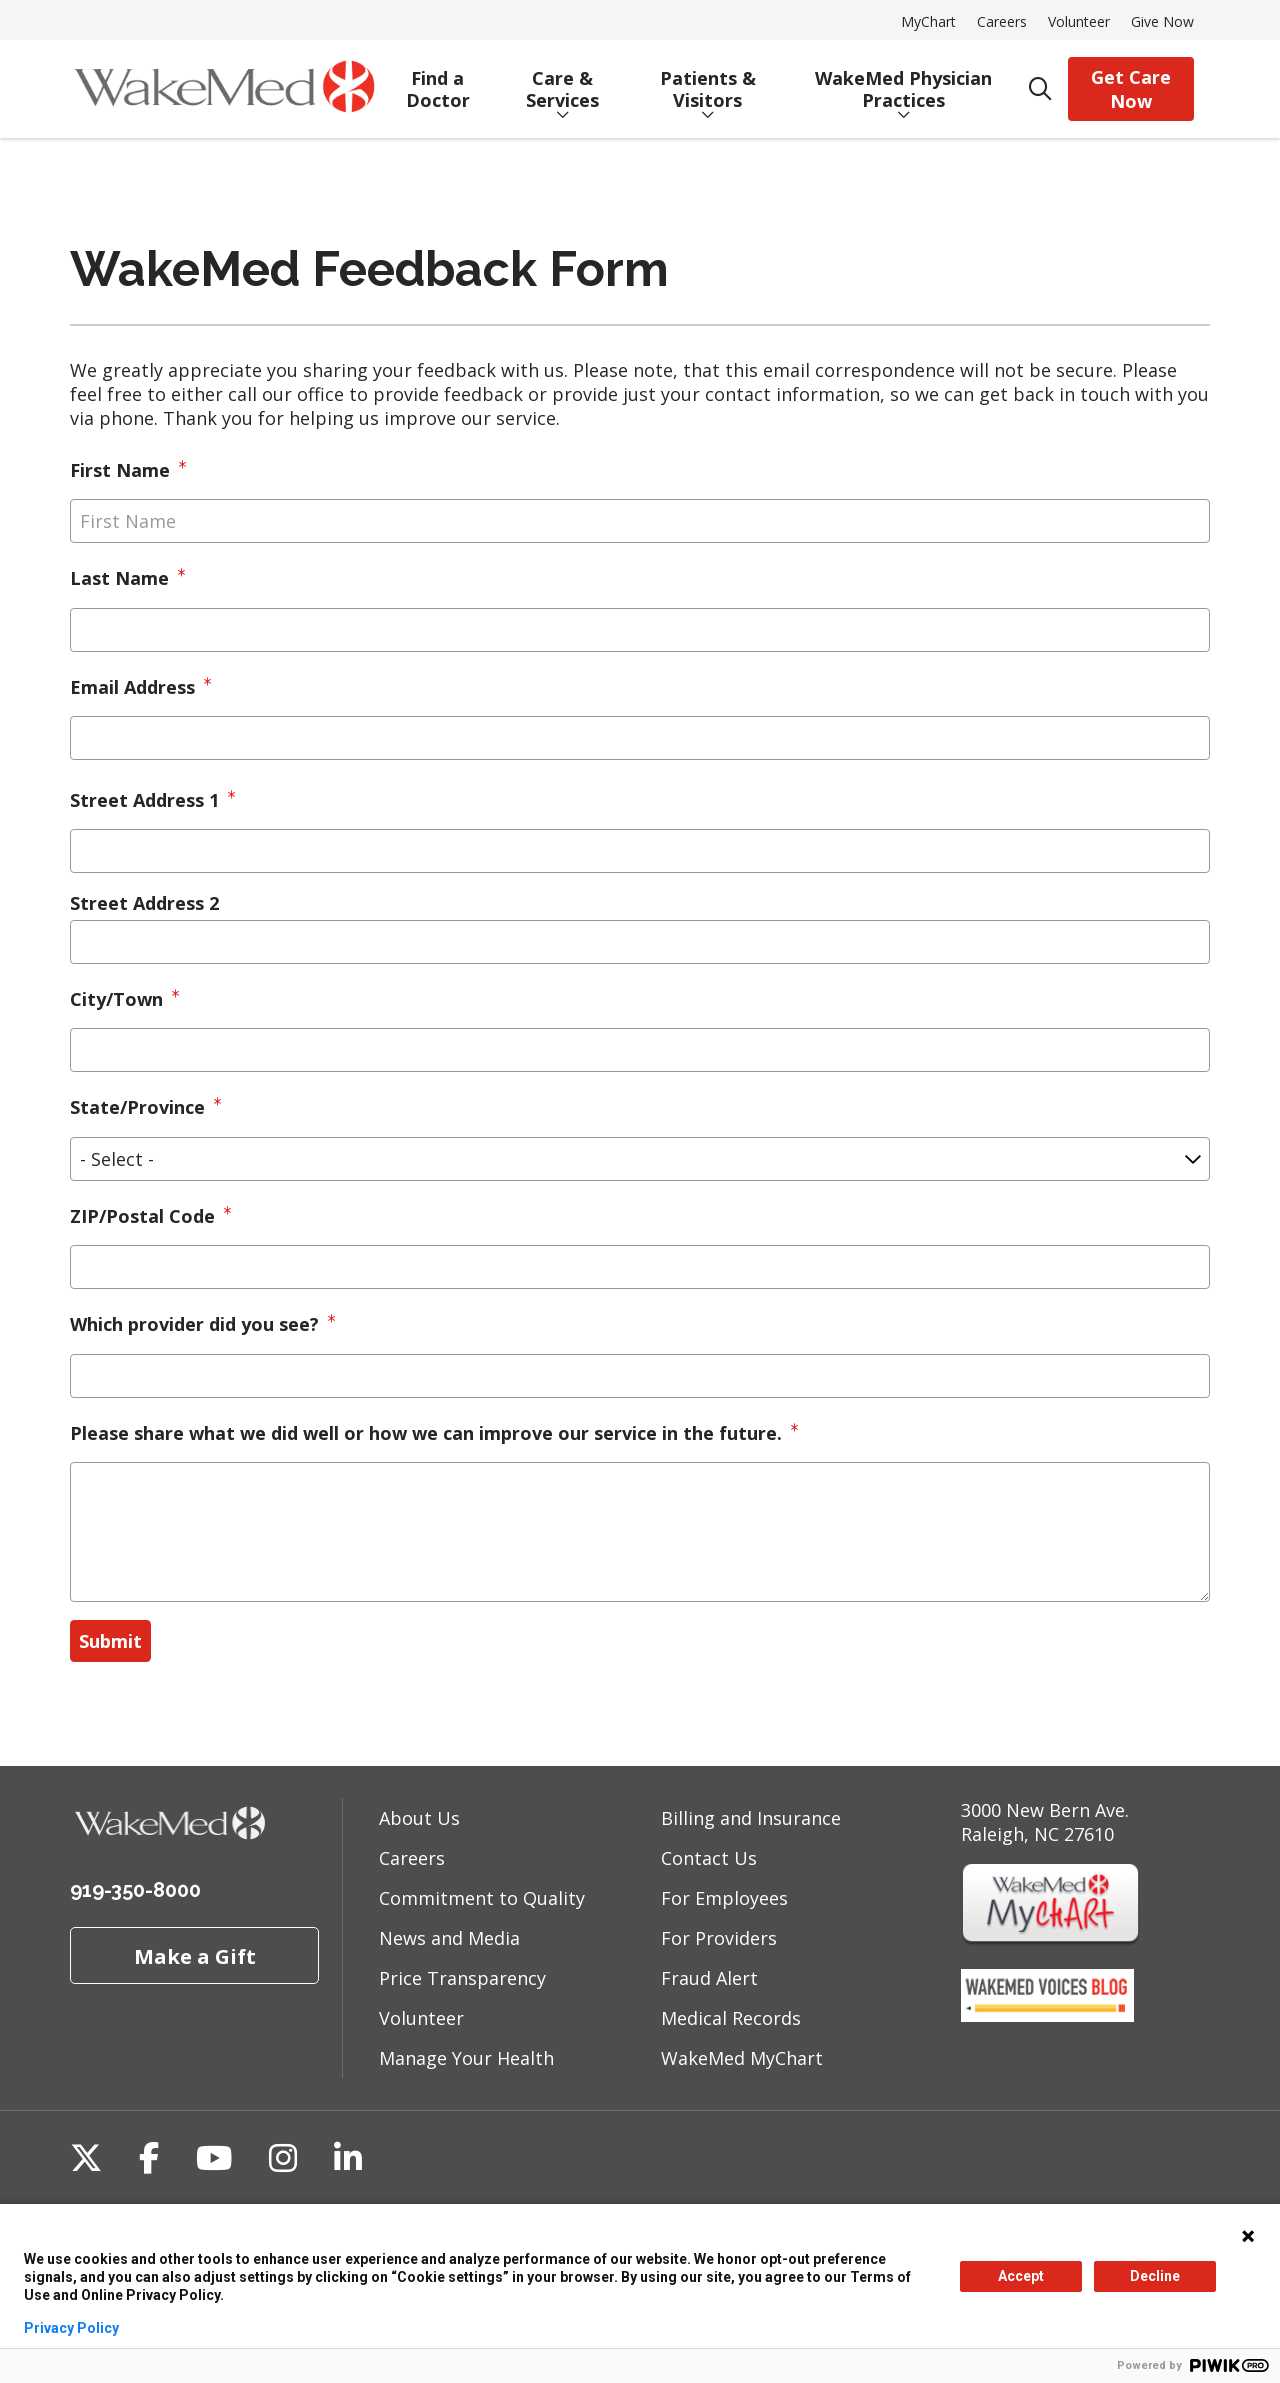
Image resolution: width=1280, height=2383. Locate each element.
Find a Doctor (437, 82)
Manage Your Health (466, 2058)
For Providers (719, 1938)
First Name (120, 470)
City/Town (116, 999)
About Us (419, 1818)
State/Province (137, 1107)
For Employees (724, 1898)
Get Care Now (1131, 89)
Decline (1155, 2276)
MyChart (928, 21)
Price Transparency (462, 1978)
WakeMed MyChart (742, 2058)
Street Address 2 (144, 903)
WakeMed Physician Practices (903, 82)
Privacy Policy (71, 2328)
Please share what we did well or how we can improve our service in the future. (426, 1433)
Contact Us (709, 1858)
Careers (1002, 21)
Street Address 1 (144, 800)
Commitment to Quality (482, 1898)
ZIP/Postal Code (142, 1216)
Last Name (119, 578)
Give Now (1162, 21)
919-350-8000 (135, 1890)
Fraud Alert (709, 1978)
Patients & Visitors (707, 82)
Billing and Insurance (751, 1818)
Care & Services (563, 82)
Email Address (132, 687)
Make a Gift (195, 1956)
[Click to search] (1040, 89)
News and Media (449, 1938)
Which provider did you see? (194, 1324)
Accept (1021, 2276)
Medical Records (731, 2018)
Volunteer (1079, 21)
